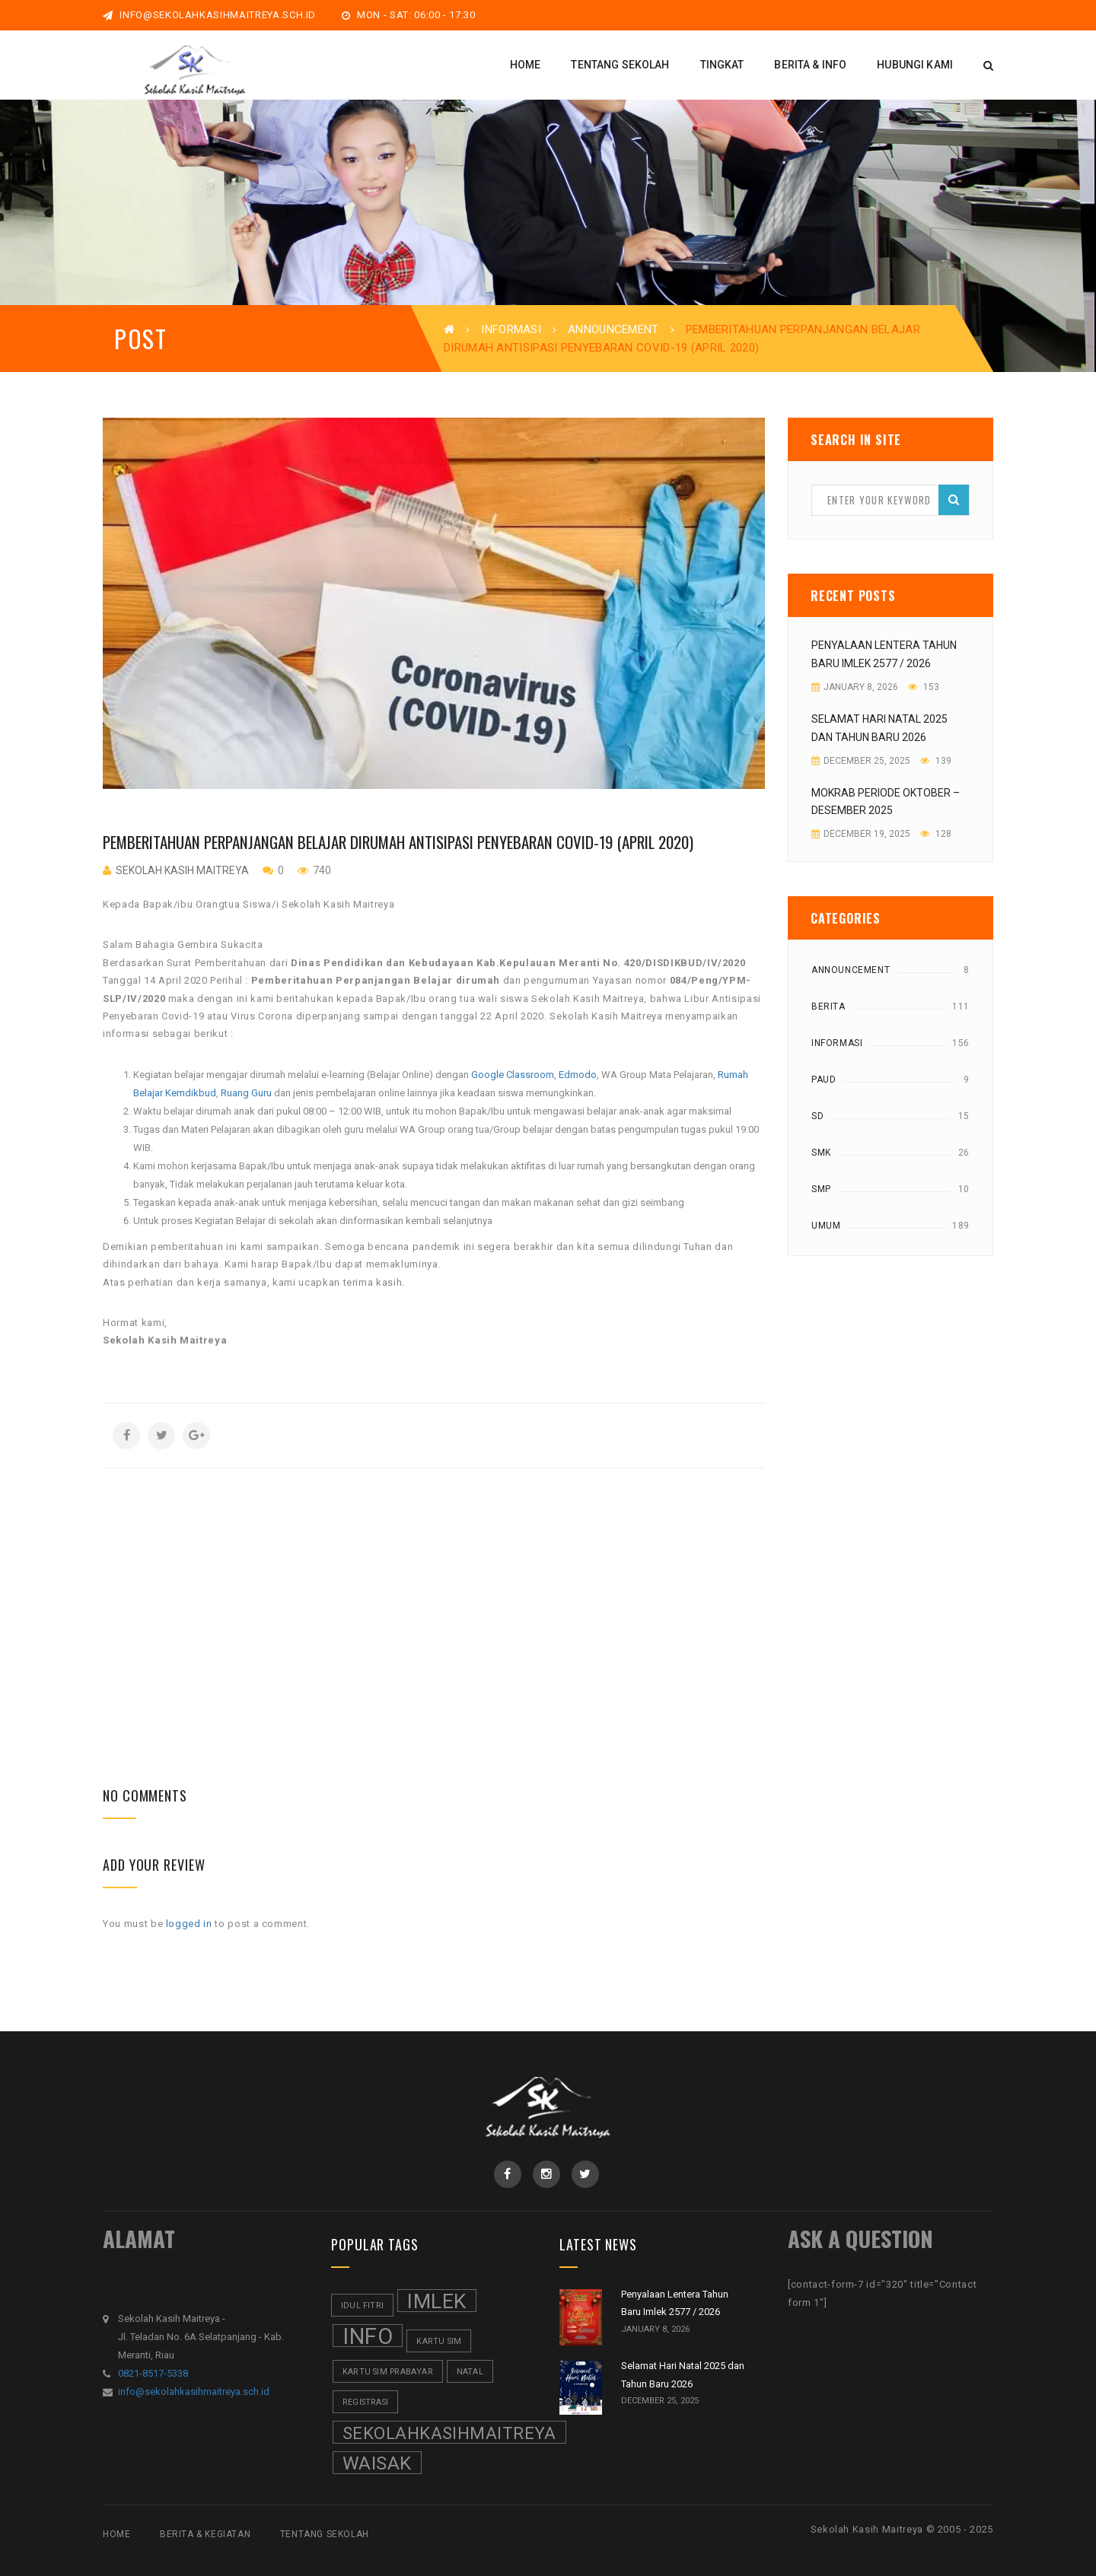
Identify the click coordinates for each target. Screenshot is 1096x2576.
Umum (825, 1225)
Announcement (613, 329)
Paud (823, 1079)
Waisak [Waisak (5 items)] (377, 2463)
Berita (828, 1006)
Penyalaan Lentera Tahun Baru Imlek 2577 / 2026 (884, 654)
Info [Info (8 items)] (367, 2335)
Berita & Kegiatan (205, 2534)
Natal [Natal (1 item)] (470, 2372)
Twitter (585, 2174)
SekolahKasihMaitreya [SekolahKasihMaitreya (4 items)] (449, 2433)
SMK (821, 1152)
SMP (821, 1189)
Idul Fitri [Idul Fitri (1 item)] (362, 2305)
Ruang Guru (246, 1093)
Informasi (511, 329)
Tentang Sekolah (324, 2534)
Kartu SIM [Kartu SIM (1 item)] (438, 2341)
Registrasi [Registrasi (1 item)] (365, 2402)
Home (116, 2534)
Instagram (546, 2174)
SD (817, 1116)
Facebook (507, 2174)
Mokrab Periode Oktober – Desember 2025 (885, 802)
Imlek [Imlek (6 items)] (437, 2300)
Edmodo (578, 1074)
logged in (189, 1923)
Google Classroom (512, 1074)
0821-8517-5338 (153, 2373)
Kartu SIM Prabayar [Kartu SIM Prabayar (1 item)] (387, 2372)
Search (953, 499)
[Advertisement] (434, 1574)
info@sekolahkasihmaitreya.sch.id (209, 15)
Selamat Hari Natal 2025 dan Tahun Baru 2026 (879, 728)
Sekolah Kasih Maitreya (182, 870)
